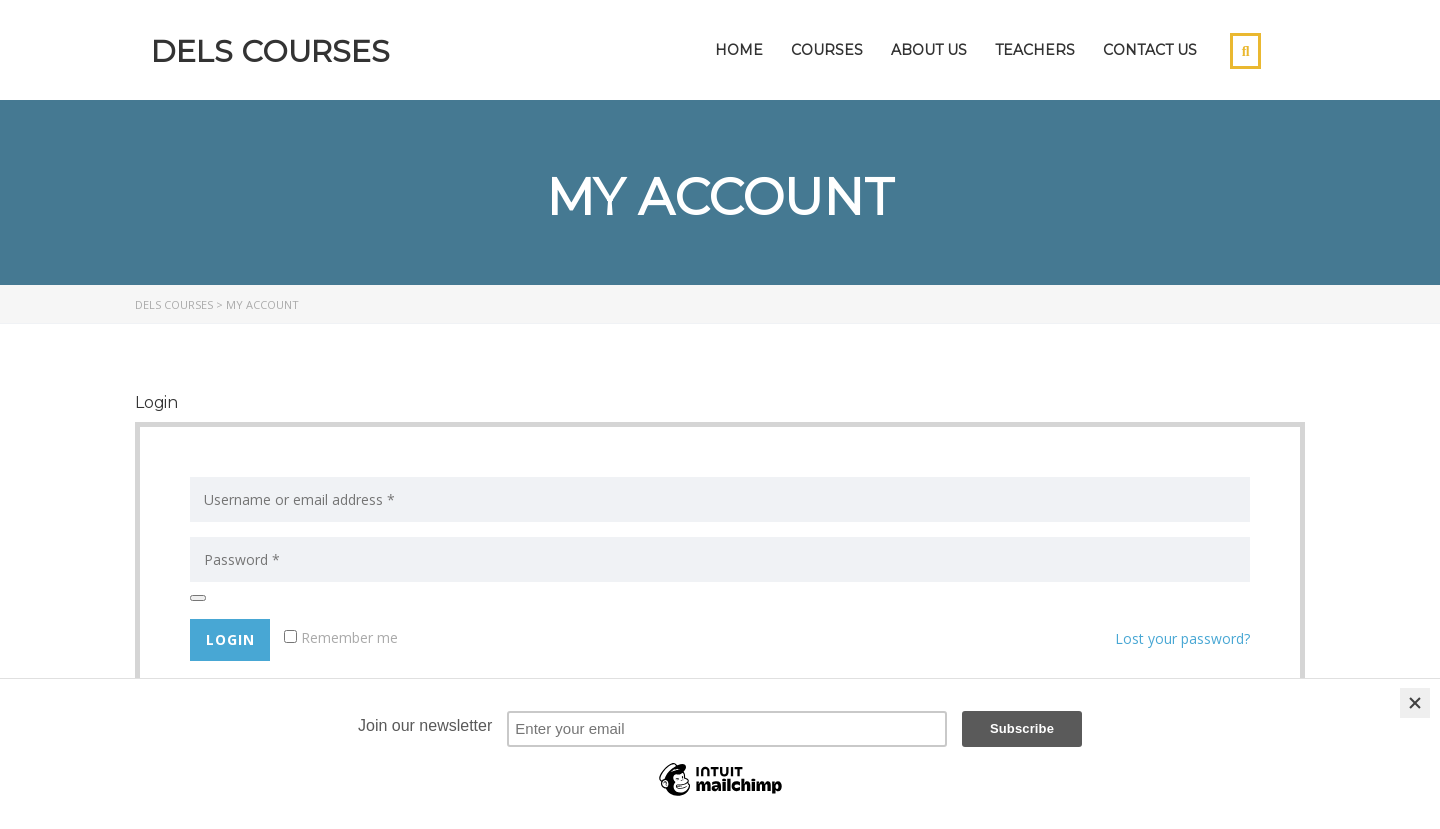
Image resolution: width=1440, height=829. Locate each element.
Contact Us (1150, 50)
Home (739, 50)
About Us (929, 50)
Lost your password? (1182, 638)
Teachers (1035, 50)
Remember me (341, 637)
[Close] (1415, 703)
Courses (827, 50)
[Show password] (198, 598)
